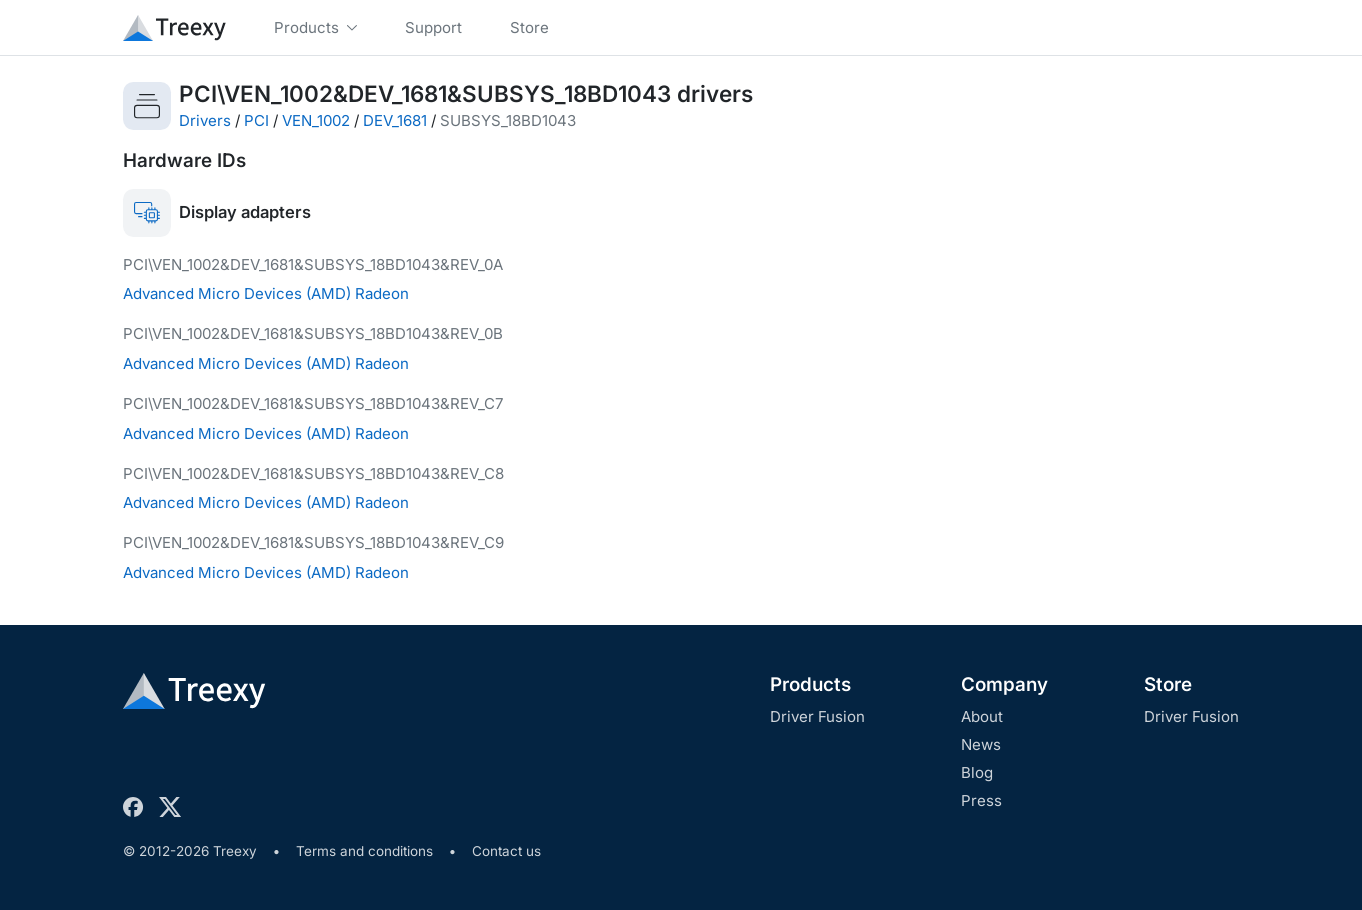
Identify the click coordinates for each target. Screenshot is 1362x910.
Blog (977, 772)
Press (981, 800)
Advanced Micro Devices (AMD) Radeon (266, 293)
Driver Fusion (817, 716)
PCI (256, 120)
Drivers (205, 120)
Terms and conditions (364, 851)
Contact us (506, 851)
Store (1168, 684)
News (981, 744)
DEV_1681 (395, 120)
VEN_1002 (316, 120)
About (982, 716)
